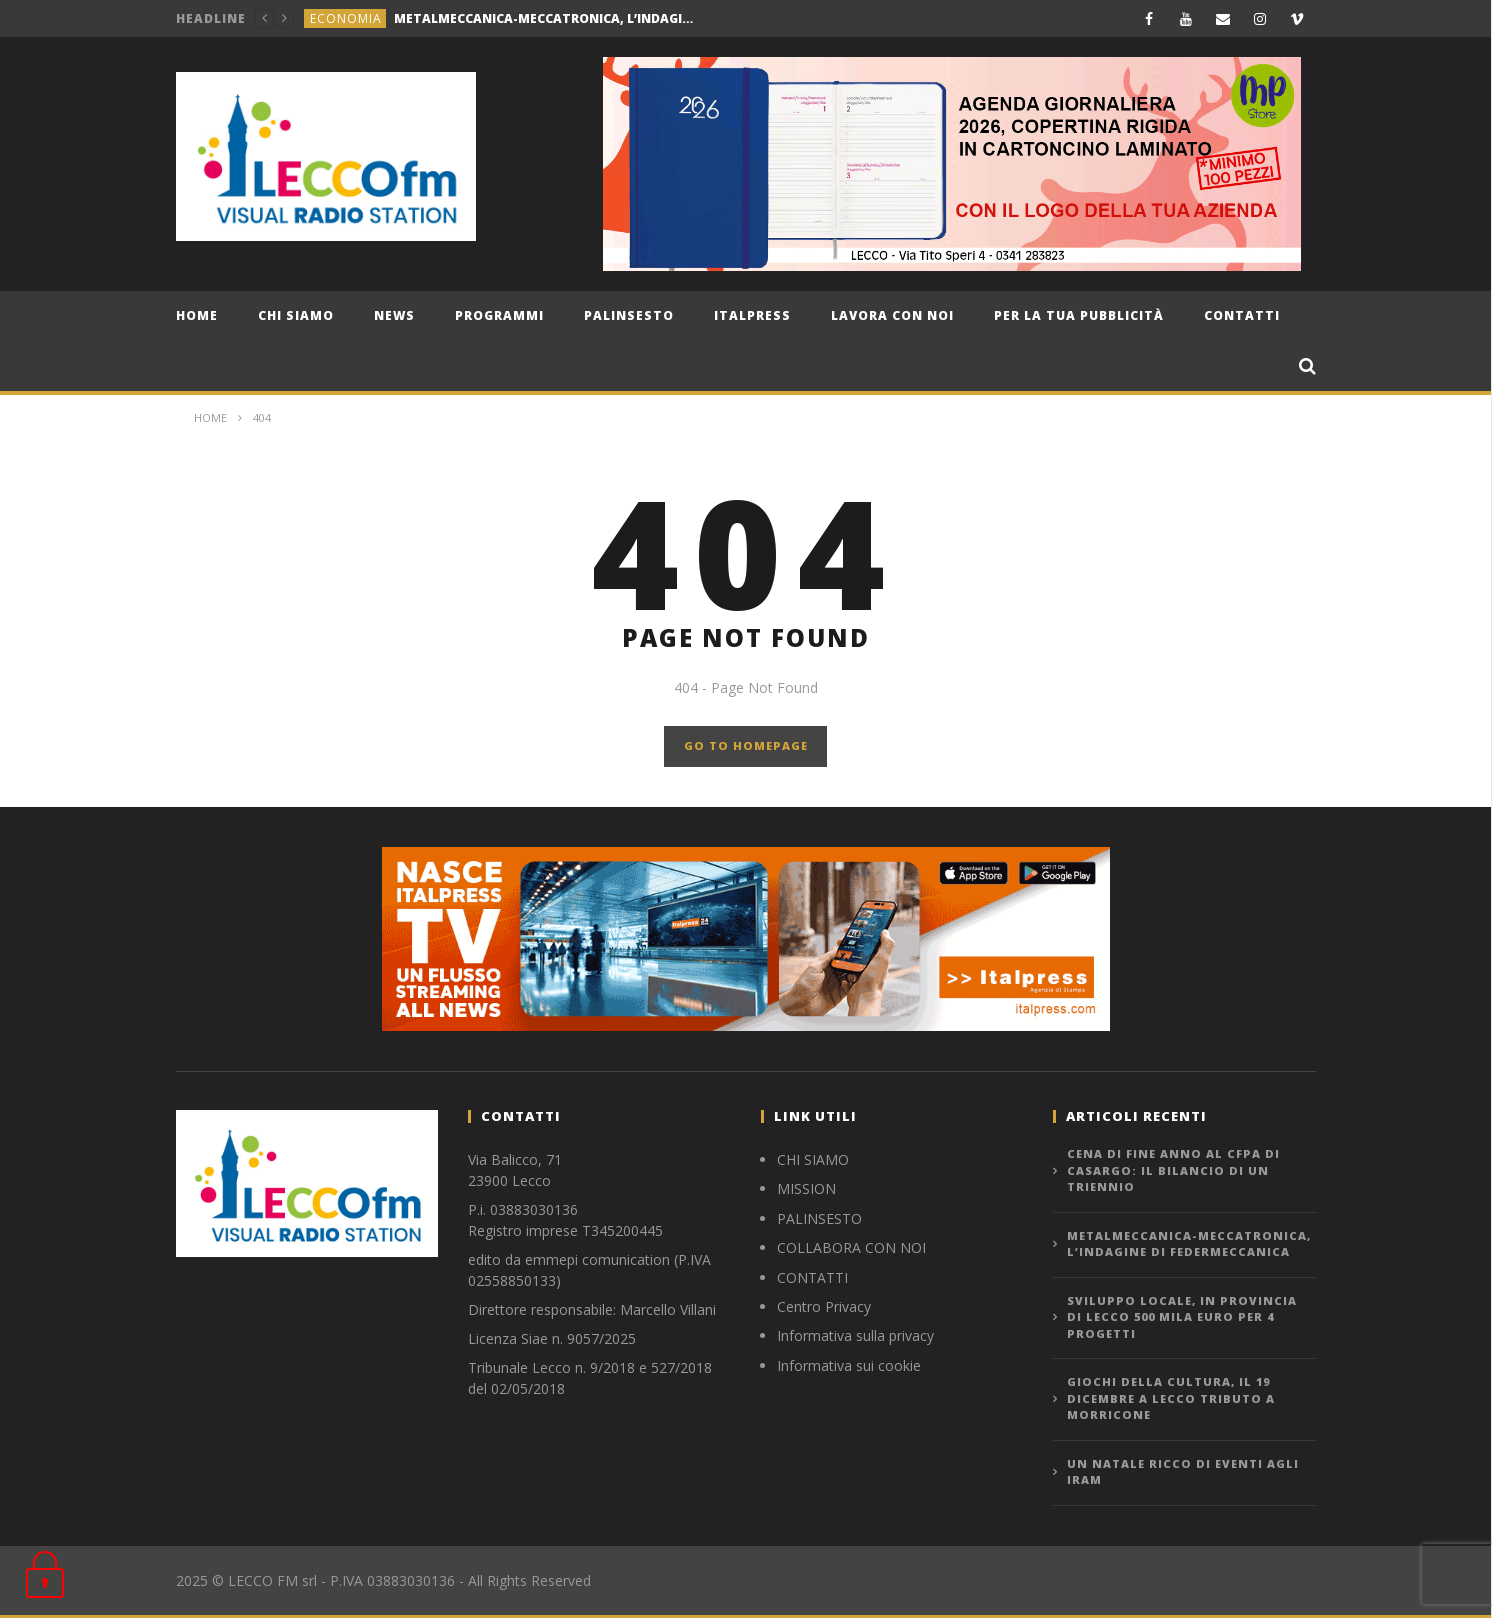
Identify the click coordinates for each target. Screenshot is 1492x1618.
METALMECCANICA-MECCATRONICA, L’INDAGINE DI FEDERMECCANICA (544, 18)
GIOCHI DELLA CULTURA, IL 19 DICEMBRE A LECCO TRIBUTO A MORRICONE (1171, 1398)
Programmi (499, 315)
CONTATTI (812, 1277)
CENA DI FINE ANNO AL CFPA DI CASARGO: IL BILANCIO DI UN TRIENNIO (1173, 1170)
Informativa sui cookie (849, 1365)
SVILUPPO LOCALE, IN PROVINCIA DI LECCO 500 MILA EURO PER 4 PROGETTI (1182, 1317)
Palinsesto (629, 315)
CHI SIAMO (296, 315)
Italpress (752, 315)
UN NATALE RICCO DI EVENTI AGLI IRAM (1183, 1472)
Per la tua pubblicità (1079, 315)
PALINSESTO (819, 1218)
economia (346, 18)
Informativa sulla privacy (855, 1335)
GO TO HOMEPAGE (746, 745)
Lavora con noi (892, 315)
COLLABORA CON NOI (851, 1247)
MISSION (806, 1188)
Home (197, 315)
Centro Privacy (824, 1306)
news (394, 315)
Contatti (1242, 315)
